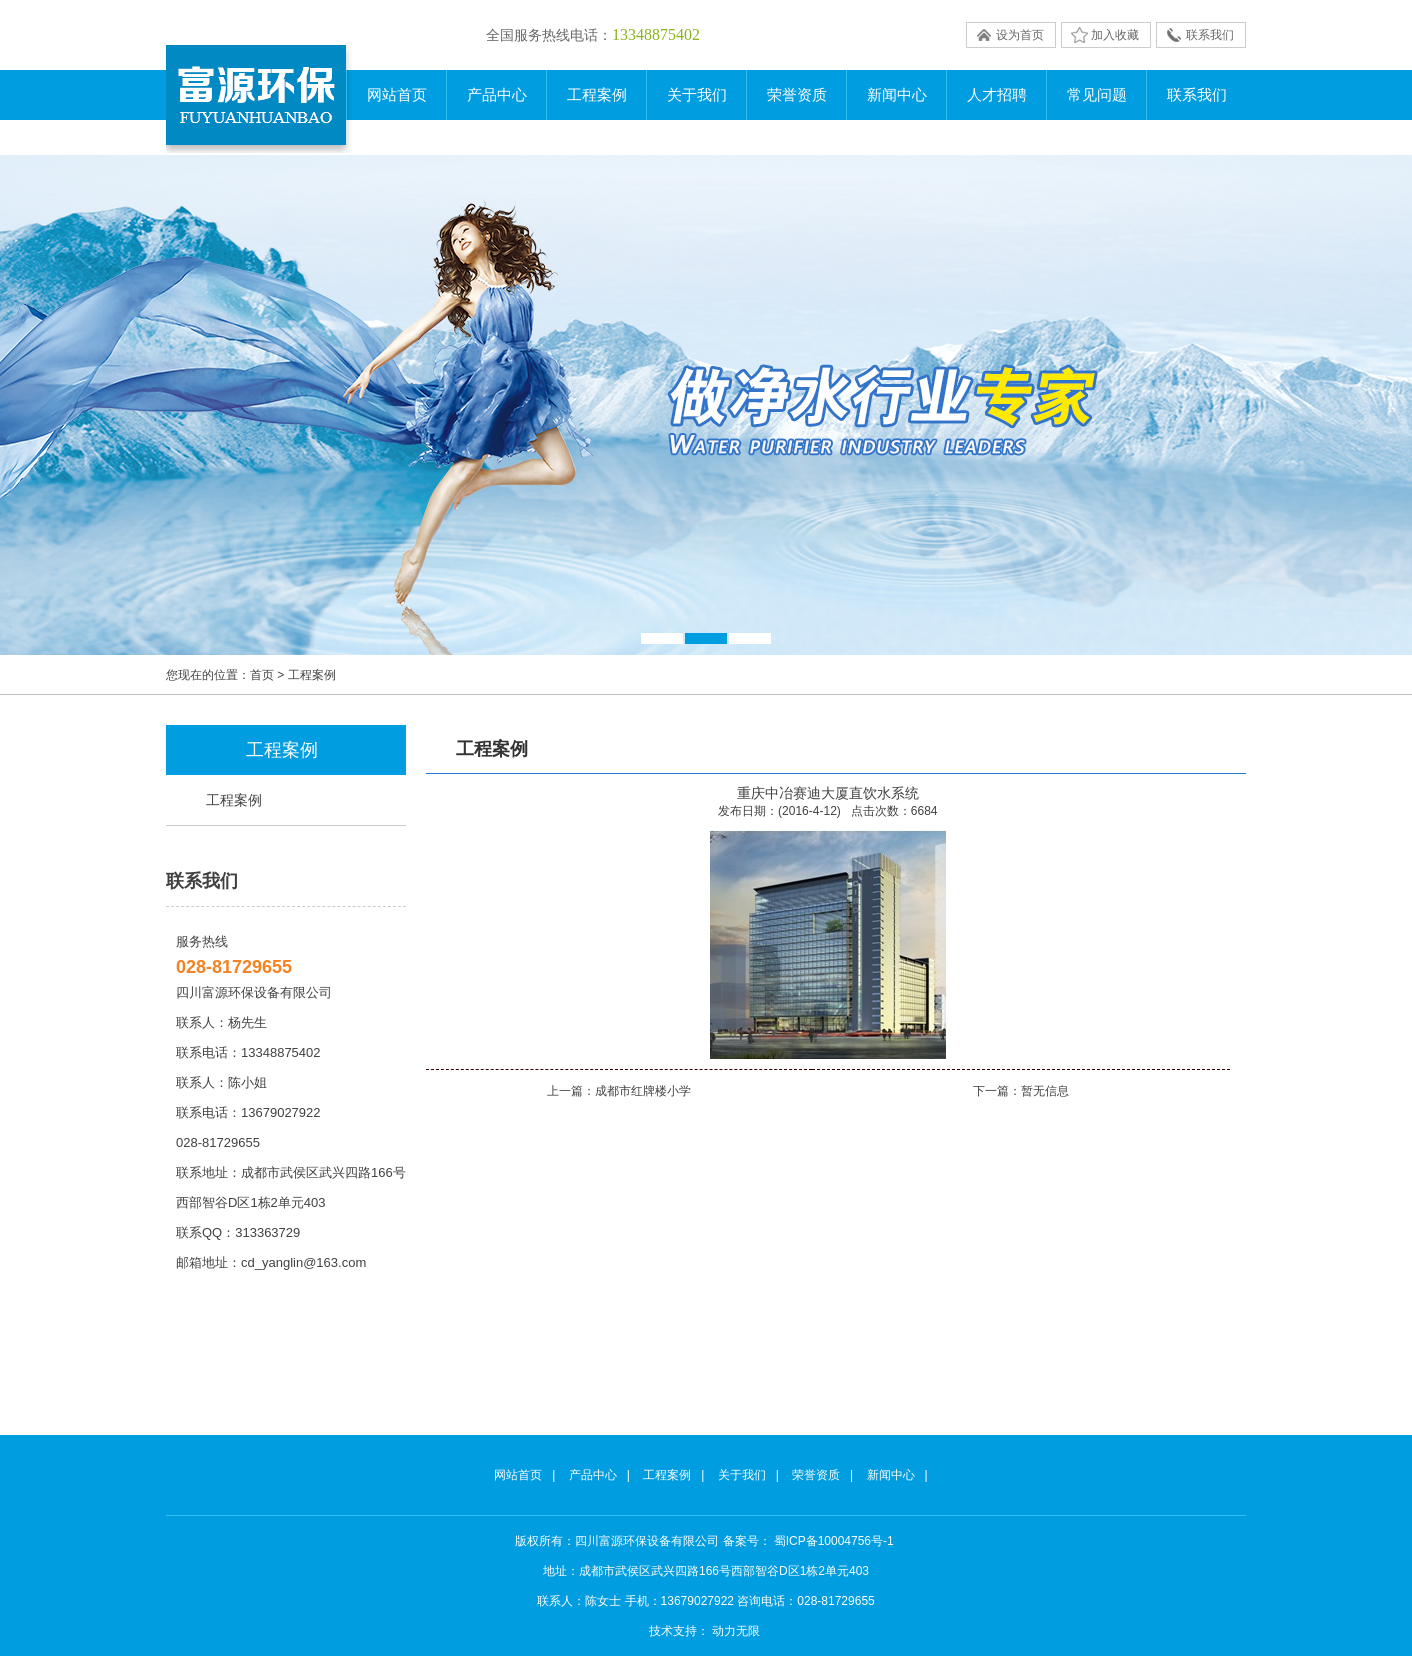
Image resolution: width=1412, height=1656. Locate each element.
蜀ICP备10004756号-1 (834, 1541)
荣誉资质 (816, 1475)
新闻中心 (891, 1475)
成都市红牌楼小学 (643, 1091)
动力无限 (736, 1631)
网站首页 (397, 95)
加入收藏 (1115, 35)
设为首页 (1020, 35)
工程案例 (234, 800)
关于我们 (742, 1475)
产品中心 (593, 1475)
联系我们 (1210, 35)
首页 (262, 675)
